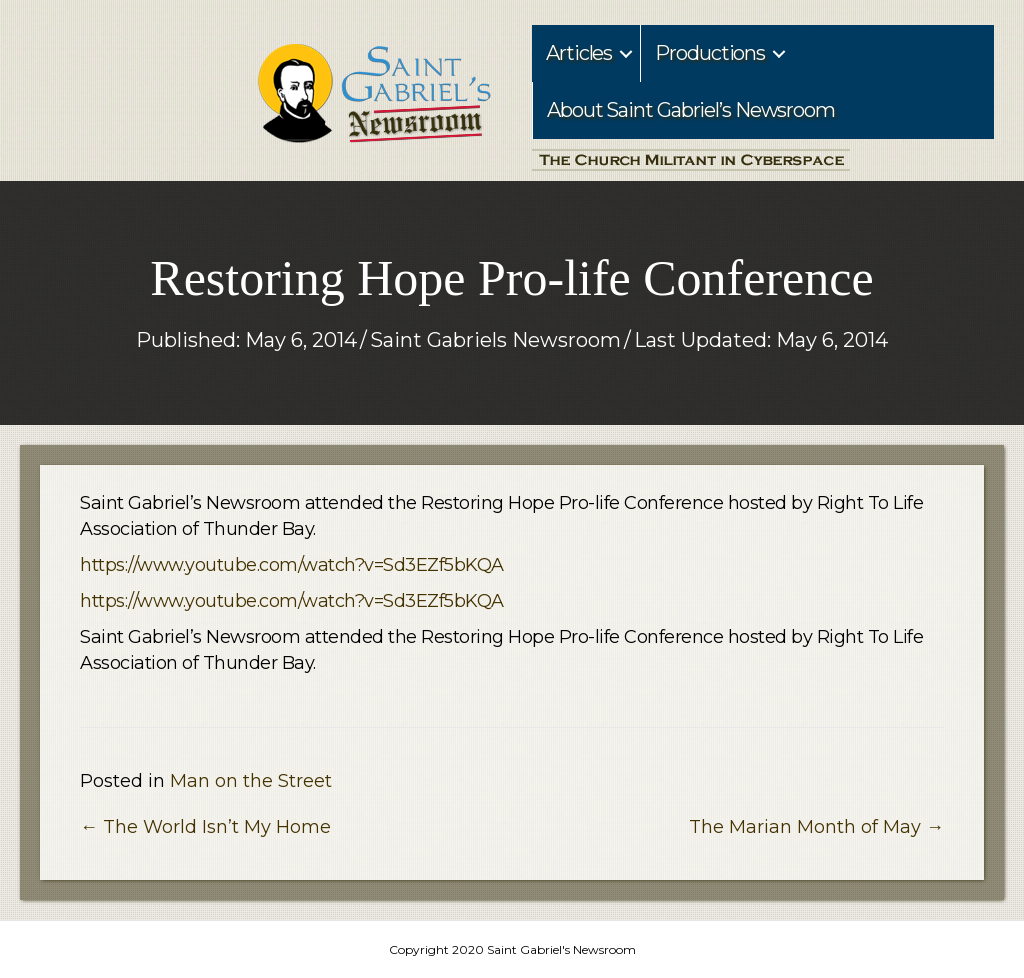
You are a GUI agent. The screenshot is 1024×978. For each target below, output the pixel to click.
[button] (626, 53)
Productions (710, 53)
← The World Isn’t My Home (205, 827)
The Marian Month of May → (816, 827)
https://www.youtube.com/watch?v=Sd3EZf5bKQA (292, 565)
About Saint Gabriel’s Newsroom (691, 110)
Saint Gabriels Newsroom (495, 340)
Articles (579, 53)
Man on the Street (251, 781)
